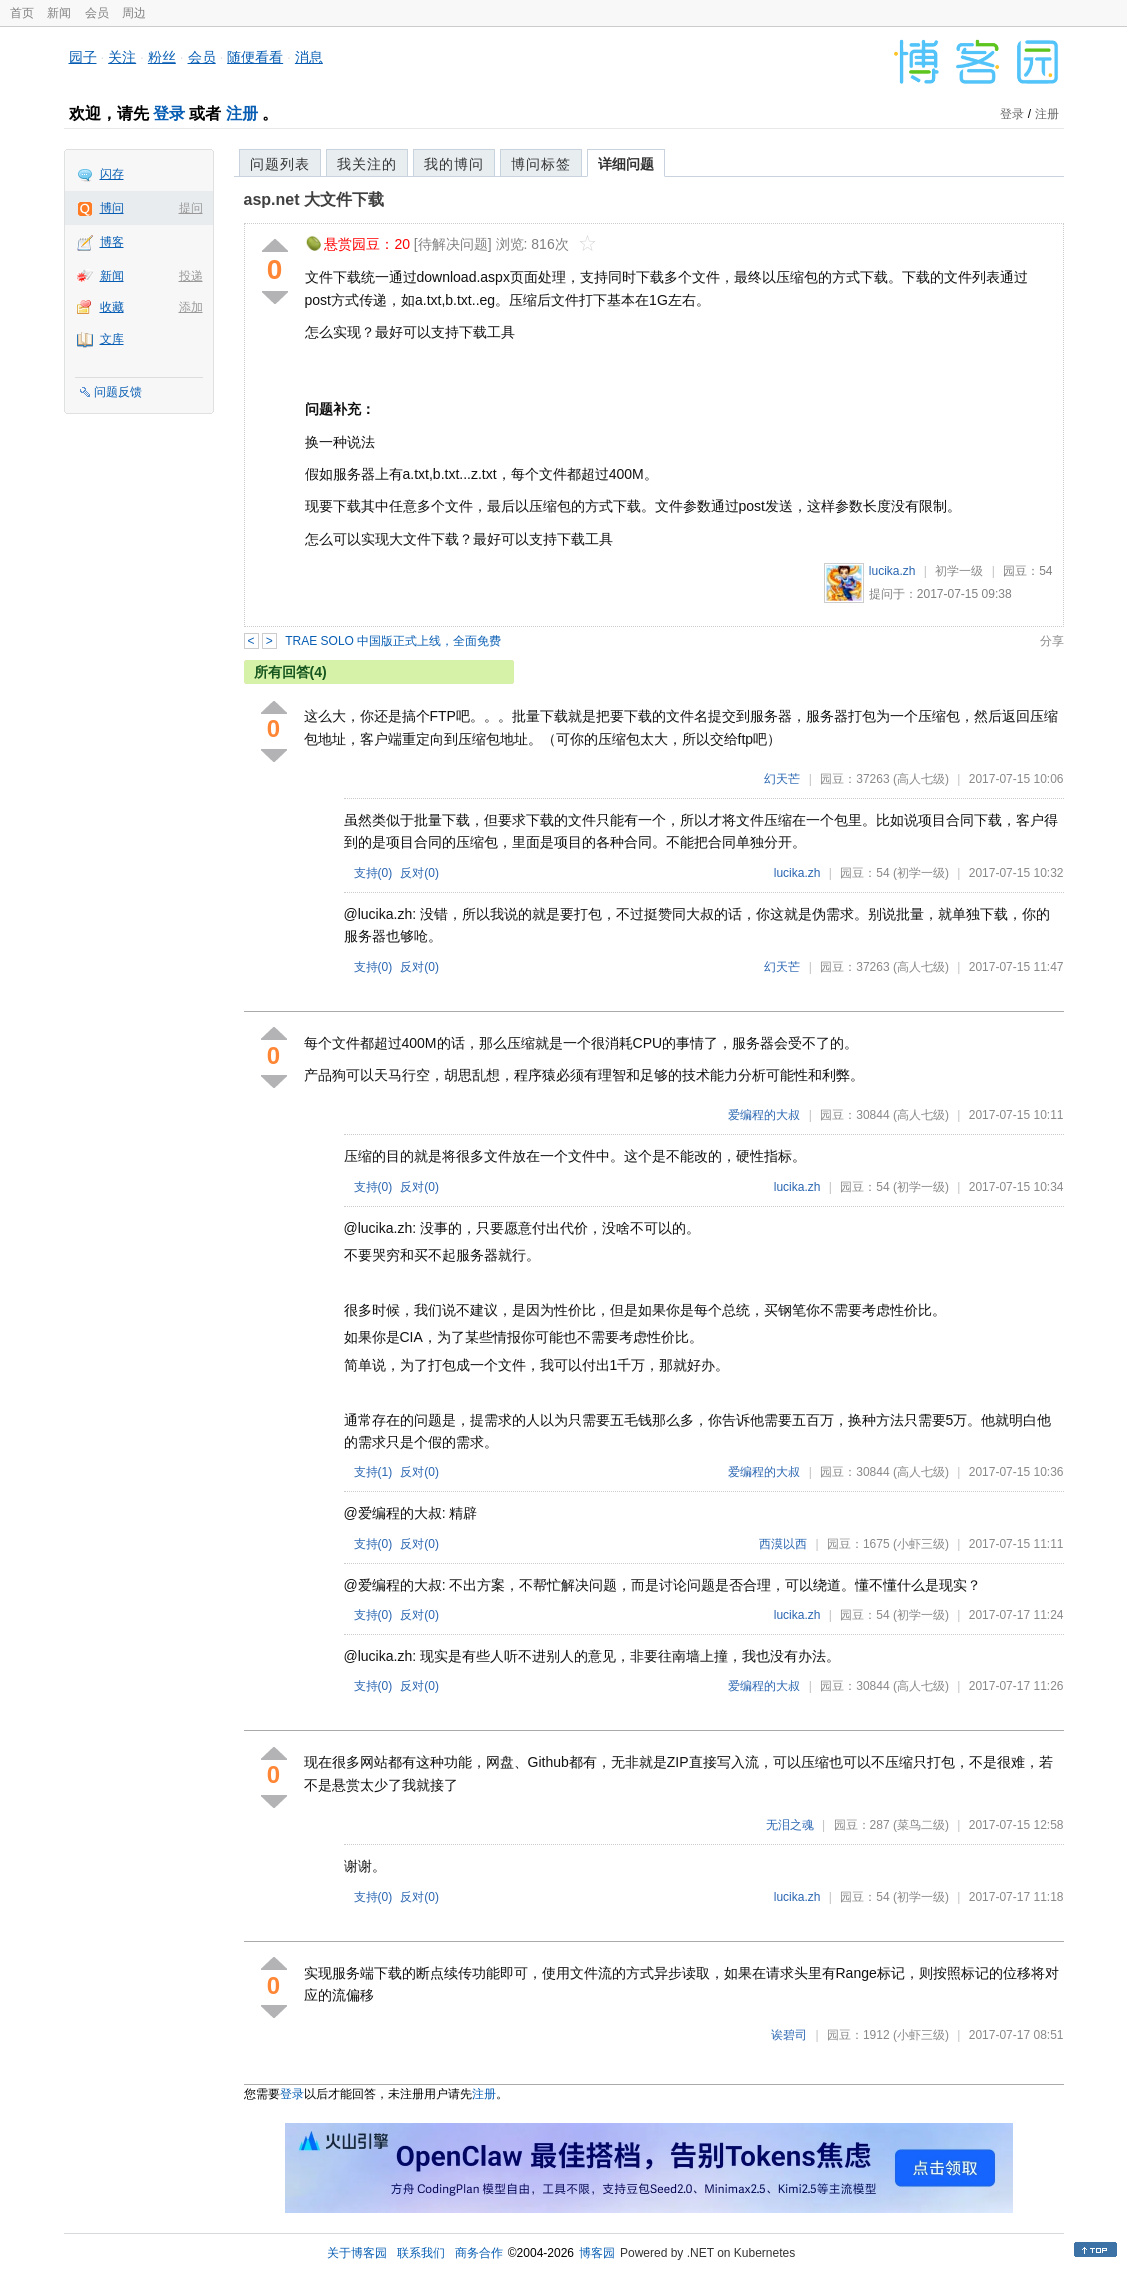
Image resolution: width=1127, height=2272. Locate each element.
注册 (242, 113)
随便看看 (255, 57)
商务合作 (479, 2253)
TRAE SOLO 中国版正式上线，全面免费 (393, 641)
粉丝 (162, 57)
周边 (134, 13)
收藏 (112, 307)
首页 (22, 13)
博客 (112, 242)
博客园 (597, 2253)
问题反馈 (118, 392)
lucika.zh (892, 571)
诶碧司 (789, 2035)
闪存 (112, 174)
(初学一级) (921, 873)
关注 (122, 57)
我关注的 (367, 164)
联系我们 (421, 2253)
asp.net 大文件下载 (314, 199)
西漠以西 (783, 1544)
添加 (191, 307)
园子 (83, 57)
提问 (191, 208)
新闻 (59, 13)
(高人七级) (921, 779)
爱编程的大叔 (764, 1115)
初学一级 (959, 571)
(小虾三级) (921, 1544)
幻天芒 (782, 779)
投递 (191, 276)
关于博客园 (357, 2253)
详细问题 (626, 164)
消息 (309, 57)
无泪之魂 (790, 1825)
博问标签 (541, 164)
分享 (1052, 641)
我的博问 (454, 164)
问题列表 (280, 164)
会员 (97, 13)
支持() (373, 873)
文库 (112, 339)
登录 (169, 113)
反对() (419, 873)
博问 (112, 208)
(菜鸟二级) (921, 1825)
